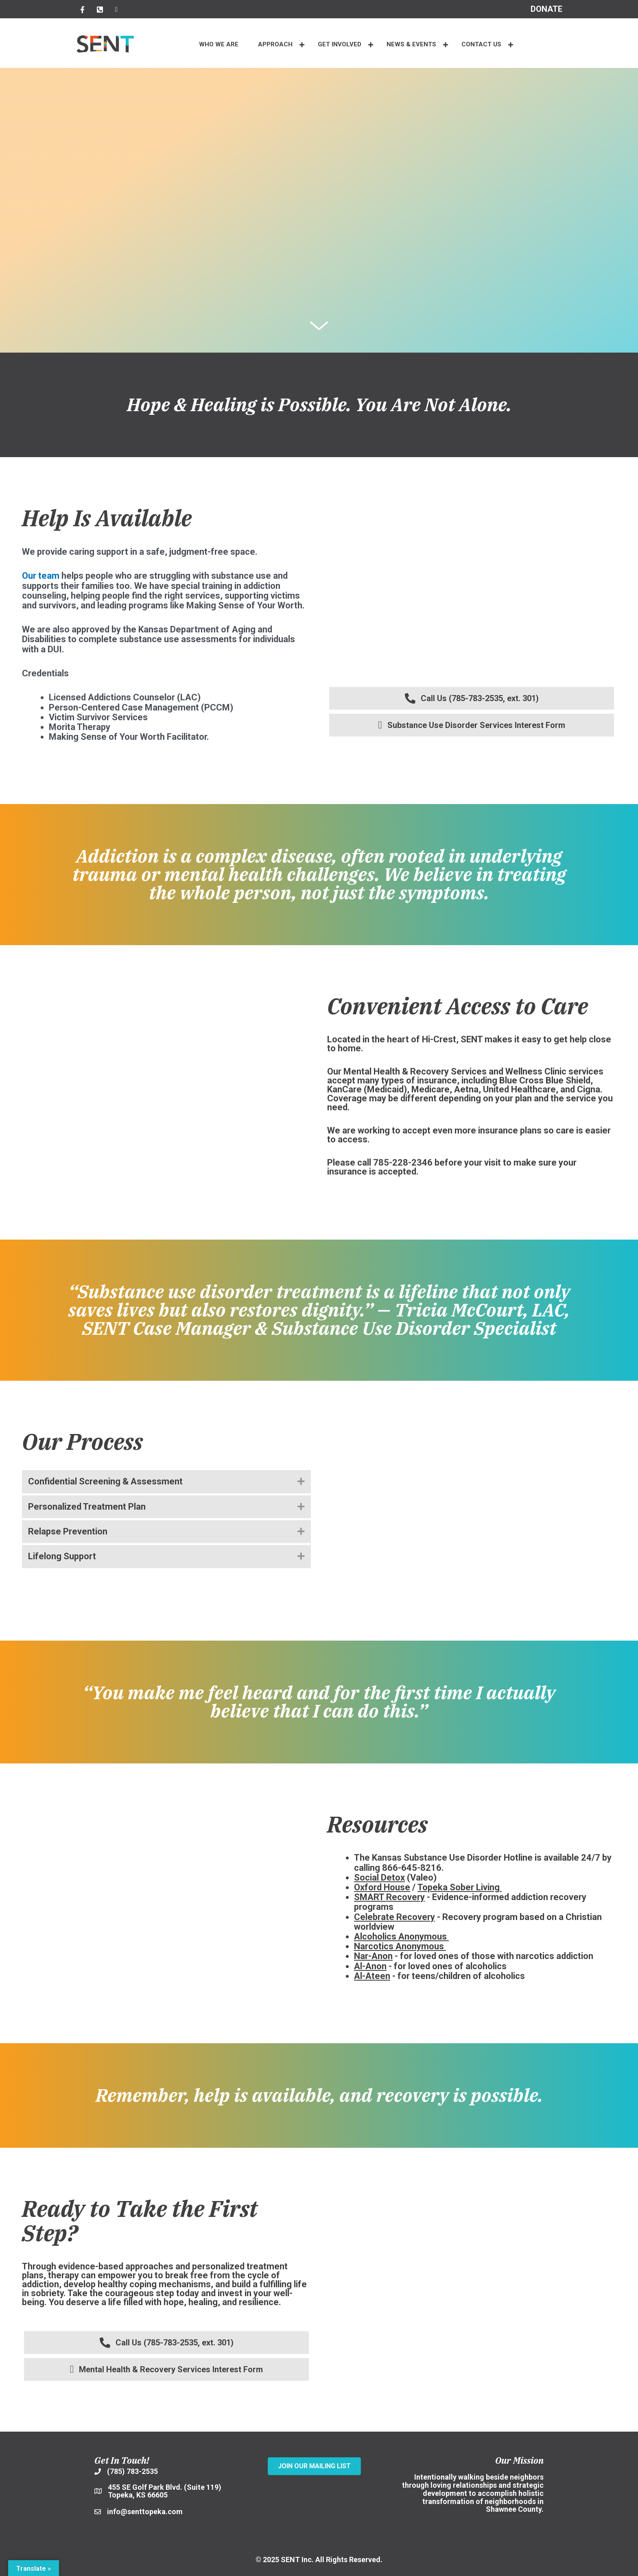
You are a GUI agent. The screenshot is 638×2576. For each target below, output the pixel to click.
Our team (40, 576)
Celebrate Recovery (394, 1917)
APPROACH (275, 44)
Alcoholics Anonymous (400, 1936)
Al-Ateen (372, 1976)
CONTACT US (481, 44)
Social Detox (379, 1877)
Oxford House (382, 1887)
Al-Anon (370, 1966)
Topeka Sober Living (458, 1887)
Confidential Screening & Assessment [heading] (105, 1481)
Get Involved (339, 44)
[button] (302, 44)
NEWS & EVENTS (411, 44)
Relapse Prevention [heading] (67, 1531)
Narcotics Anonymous (399, 1946)
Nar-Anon (373, 1956)
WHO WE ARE (218, 44)
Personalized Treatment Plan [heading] (87, 1507)
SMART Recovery (389, 1897)
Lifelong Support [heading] (62, 1556)
